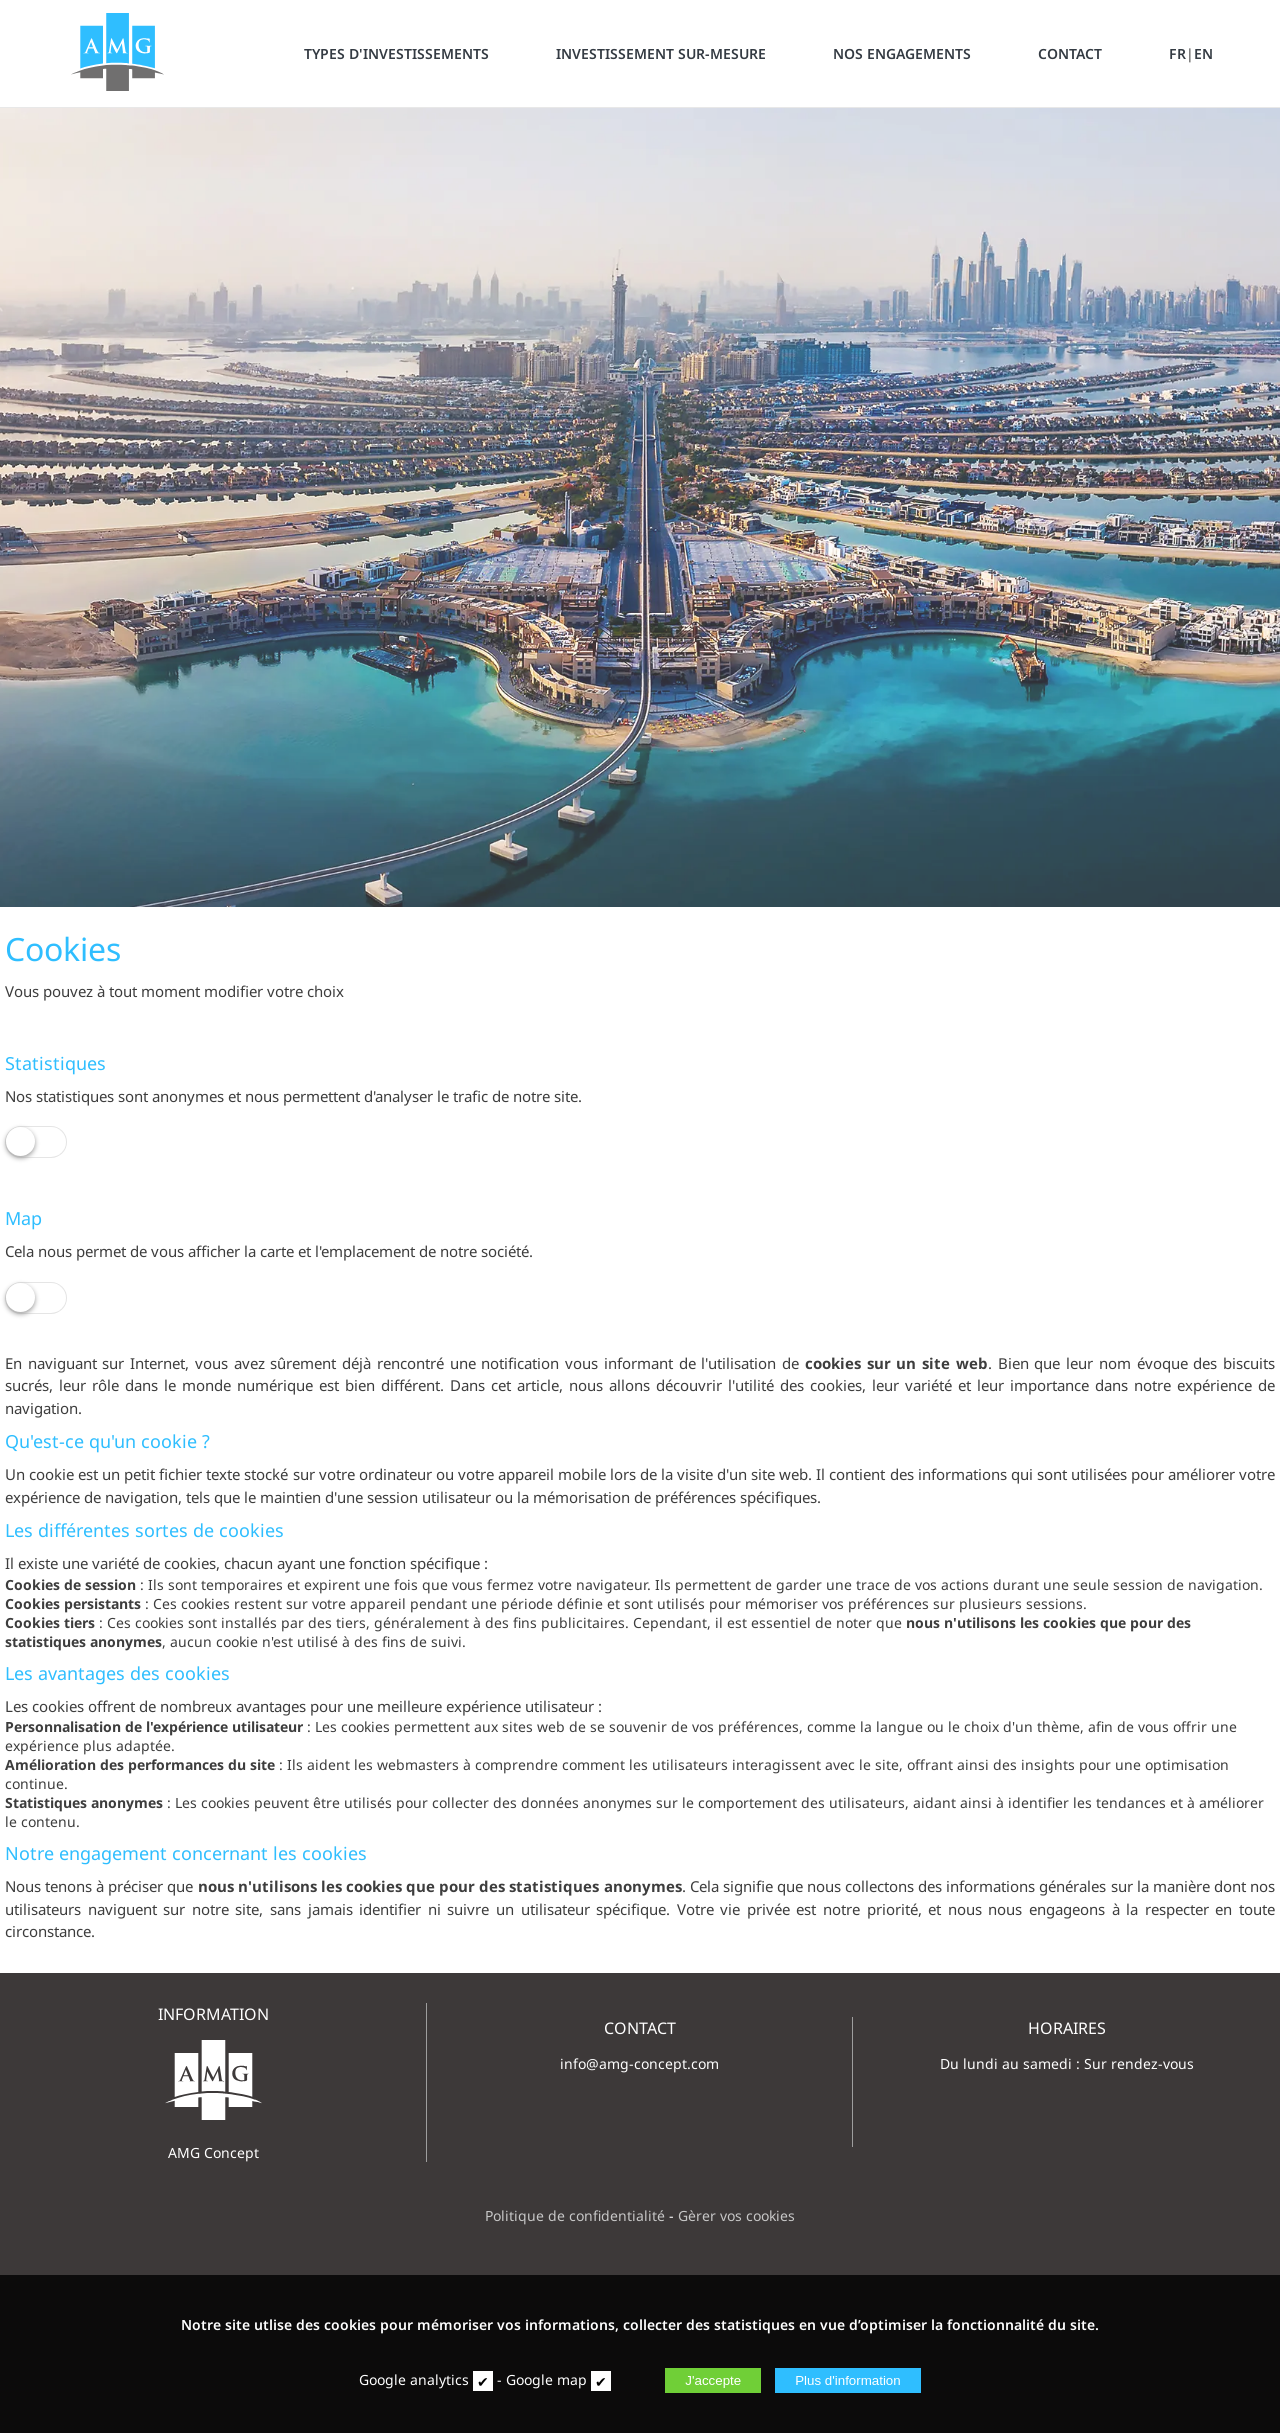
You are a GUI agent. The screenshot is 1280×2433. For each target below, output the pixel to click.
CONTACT (1070, 53)
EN (1203, 53)
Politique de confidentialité (575, 2215)
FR (1177, 53)
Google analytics (414, 2379)
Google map (546, 2379)
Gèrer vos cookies (736, 2215)
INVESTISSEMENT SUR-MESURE (661, 53)
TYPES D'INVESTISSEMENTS (396, 53)
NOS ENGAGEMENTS (902, 53)
